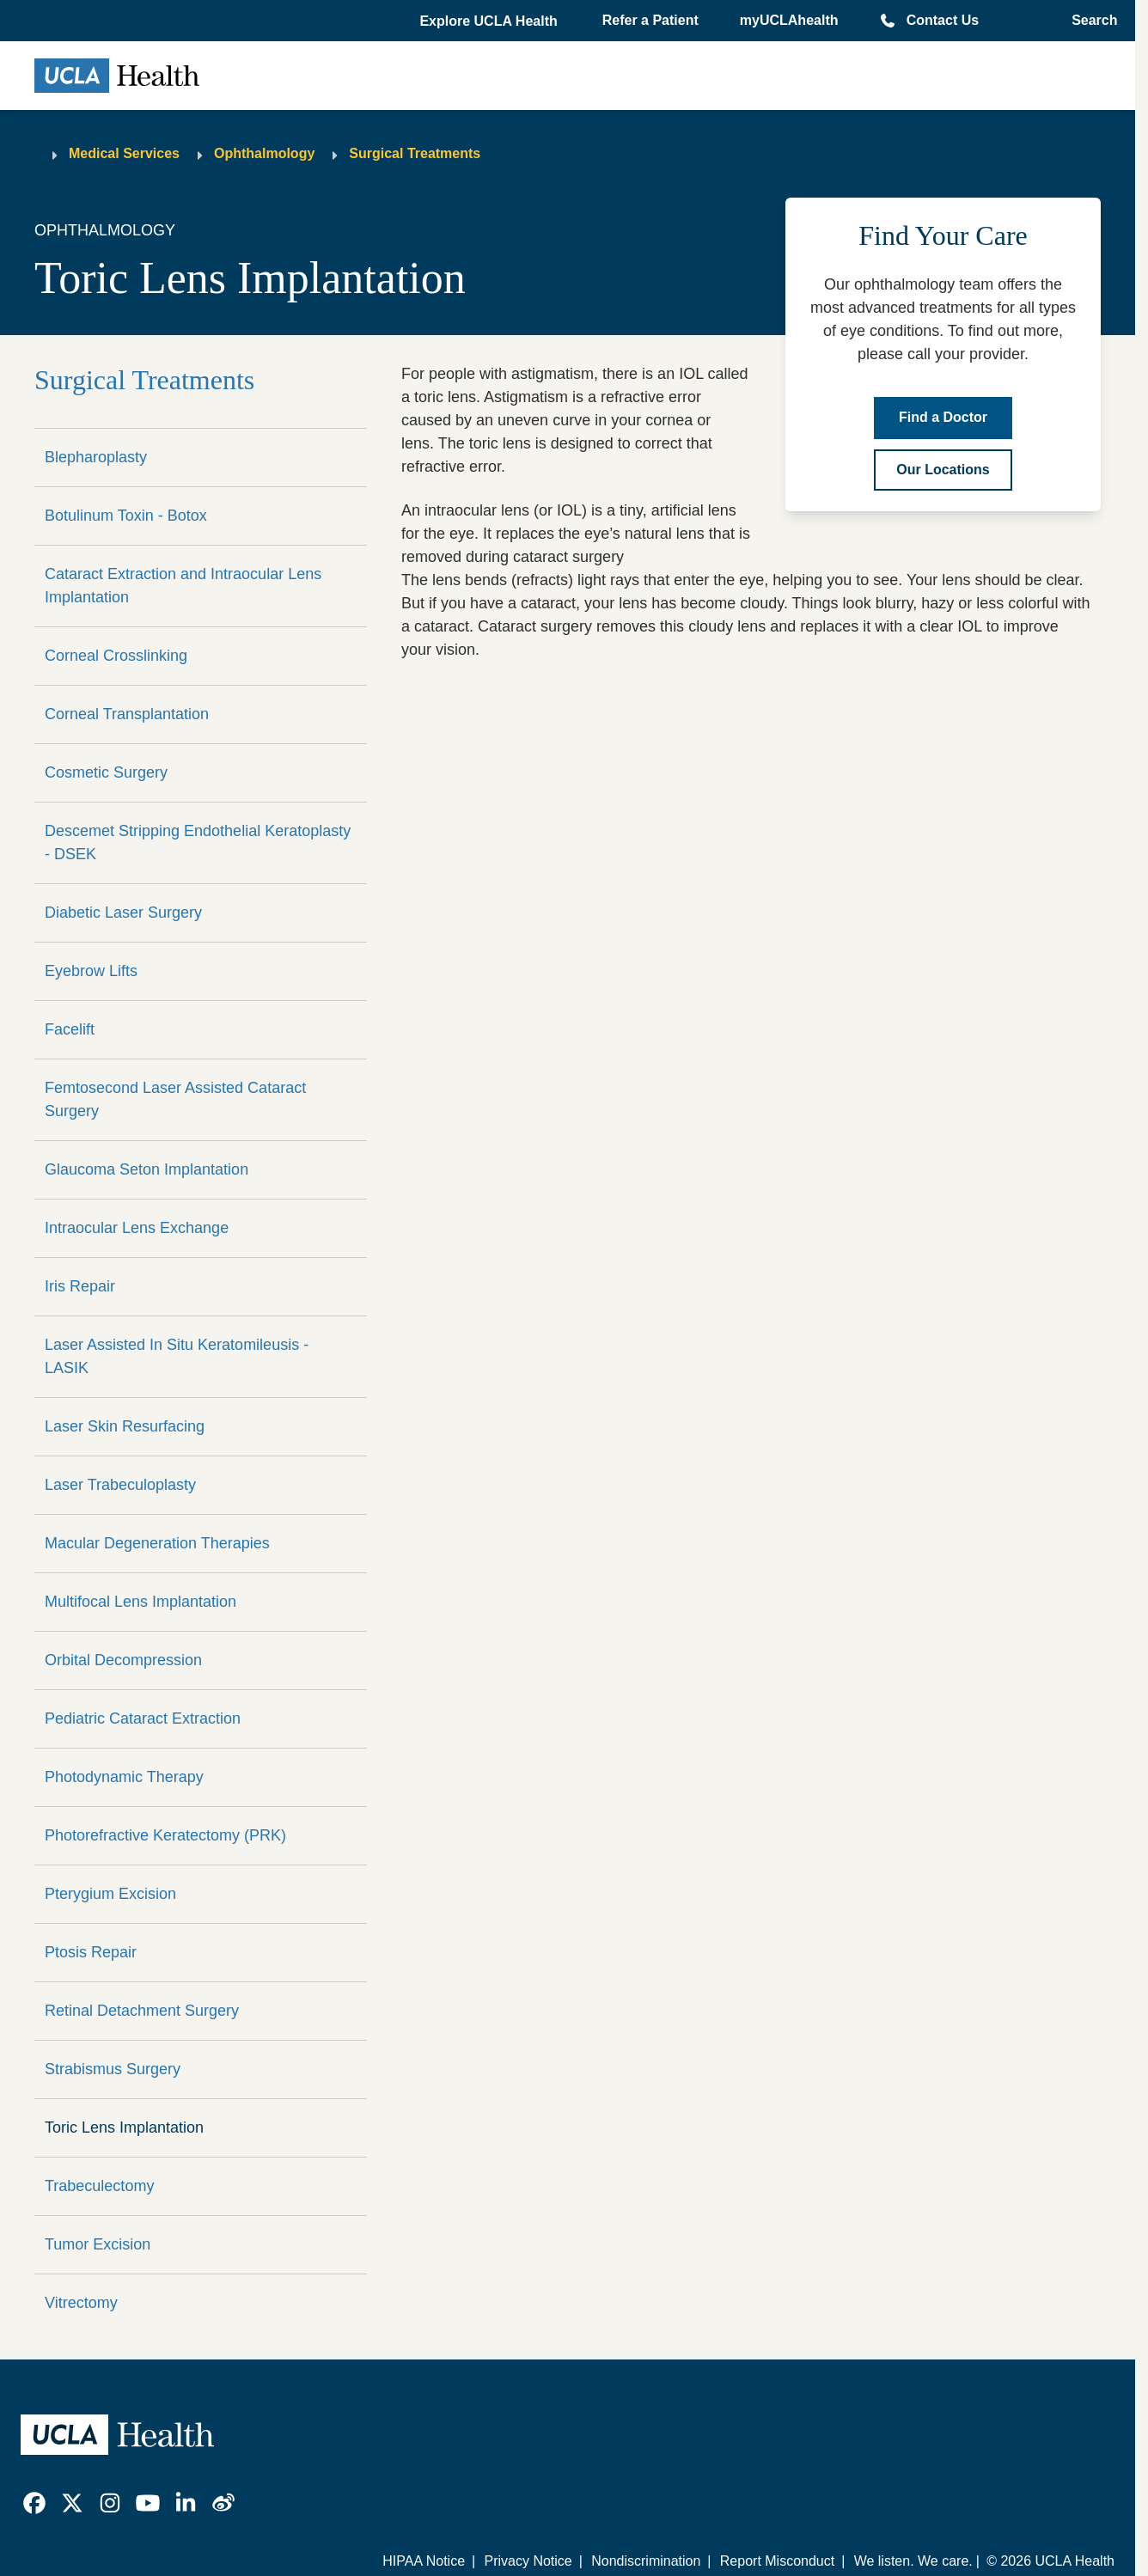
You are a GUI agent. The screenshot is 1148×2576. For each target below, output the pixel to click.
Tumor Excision (97, 2244)
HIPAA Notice (423, 2561)
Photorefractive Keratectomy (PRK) (165, 1835)
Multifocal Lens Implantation (140, 1601)
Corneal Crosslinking (116, 655)
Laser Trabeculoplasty (120, 1484)
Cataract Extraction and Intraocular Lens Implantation (183, 585)
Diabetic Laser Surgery (123, 912)
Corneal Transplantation (127, 714)
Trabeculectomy (99, 2185)
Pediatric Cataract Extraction (143, 1718)
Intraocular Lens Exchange (137, 1227)
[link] (34, 2503)
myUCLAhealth (789, 20)
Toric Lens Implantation (124, 2127)
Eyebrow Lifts (91, 971)
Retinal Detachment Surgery (142, 2010)
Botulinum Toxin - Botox (126, 515)
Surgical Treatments (414, 153)
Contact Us (943, 20)
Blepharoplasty (96, 457)
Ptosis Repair (91, 1952)
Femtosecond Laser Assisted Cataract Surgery (175, 1099)
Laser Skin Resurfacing (125, 1426)
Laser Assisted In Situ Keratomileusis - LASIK (176, 1356)
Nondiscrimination (645, 2561)
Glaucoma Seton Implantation (146, 1169)
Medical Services (124, 153)
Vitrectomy (81, 2302)
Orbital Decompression (123, 1660)
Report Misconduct (777, 2561)
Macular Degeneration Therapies (157, 1543)
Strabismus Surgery (112, 2069)
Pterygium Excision (110, 1893)
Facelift (70, 1029)
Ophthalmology (264, 153)
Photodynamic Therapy (124, 1776)
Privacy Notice (527, 2561)
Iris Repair (80, 1286)
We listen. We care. (913, 2561)
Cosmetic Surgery (106, 772)
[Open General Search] (1089, 21)
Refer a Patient (650, 20)
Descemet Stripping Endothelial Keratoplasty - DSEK (198, 842)
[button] (489, 21)
